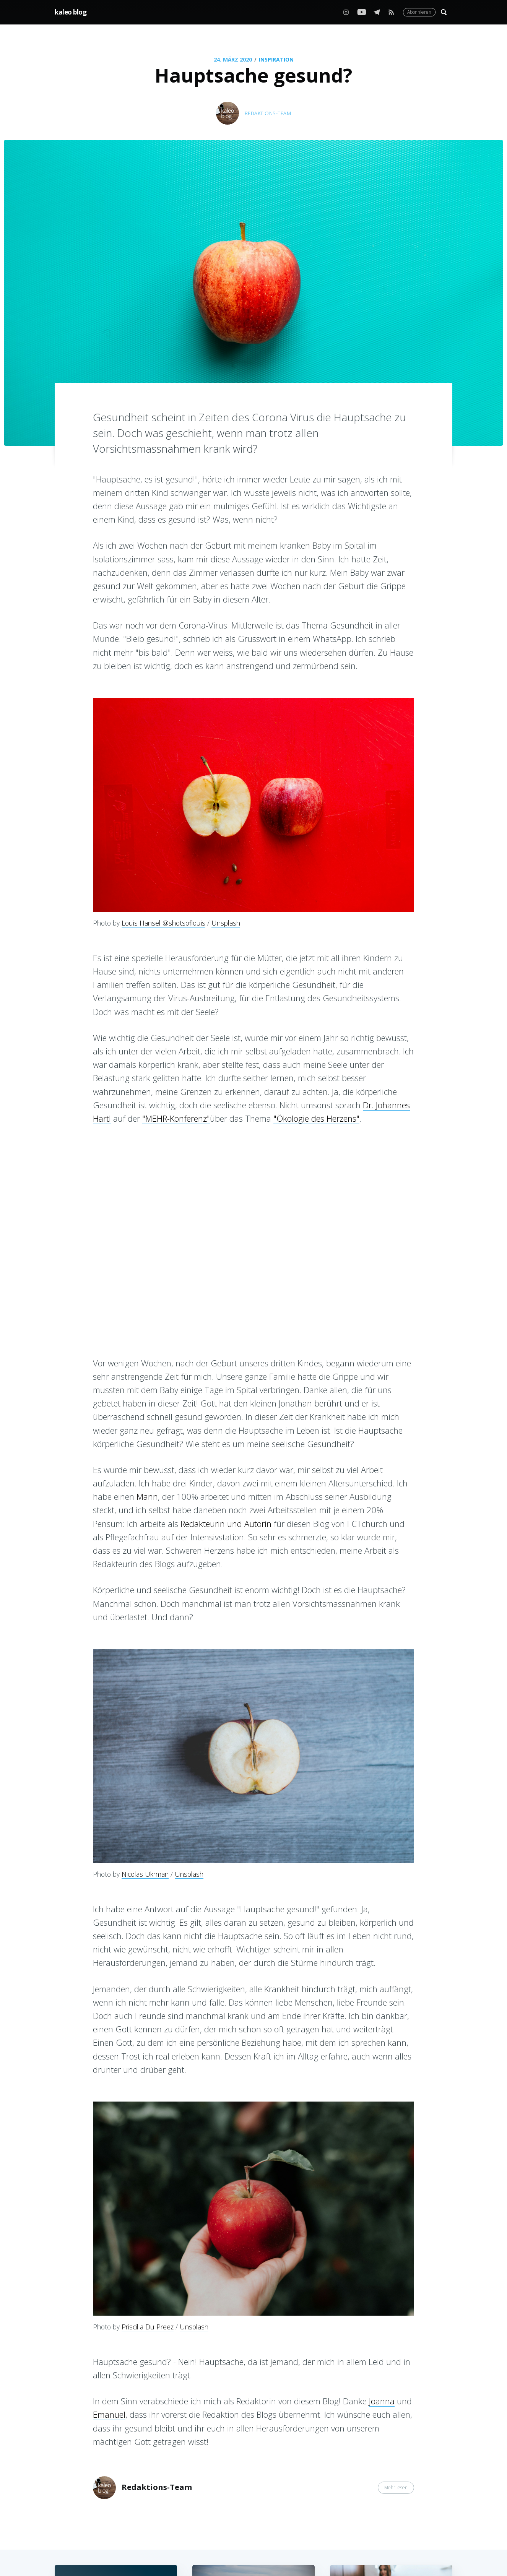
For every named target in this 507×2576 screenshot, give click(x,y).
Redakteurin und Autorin (225, 1523)
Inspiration (276, 59)
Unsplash (225, 922)
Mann (147, 1496)
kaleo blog (70, 12)
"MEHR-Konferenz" (176, 1118)
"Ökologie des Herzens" (316, 1118)
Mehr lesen (396, 2487)
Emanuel (109, 2414)
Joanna (382, 2401)
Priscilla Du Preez (148, 2326)
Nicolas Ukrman (145, 1874)
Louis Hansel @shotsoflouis (163, 922)
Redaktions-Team (268, 113)
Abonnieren (419, 12)
